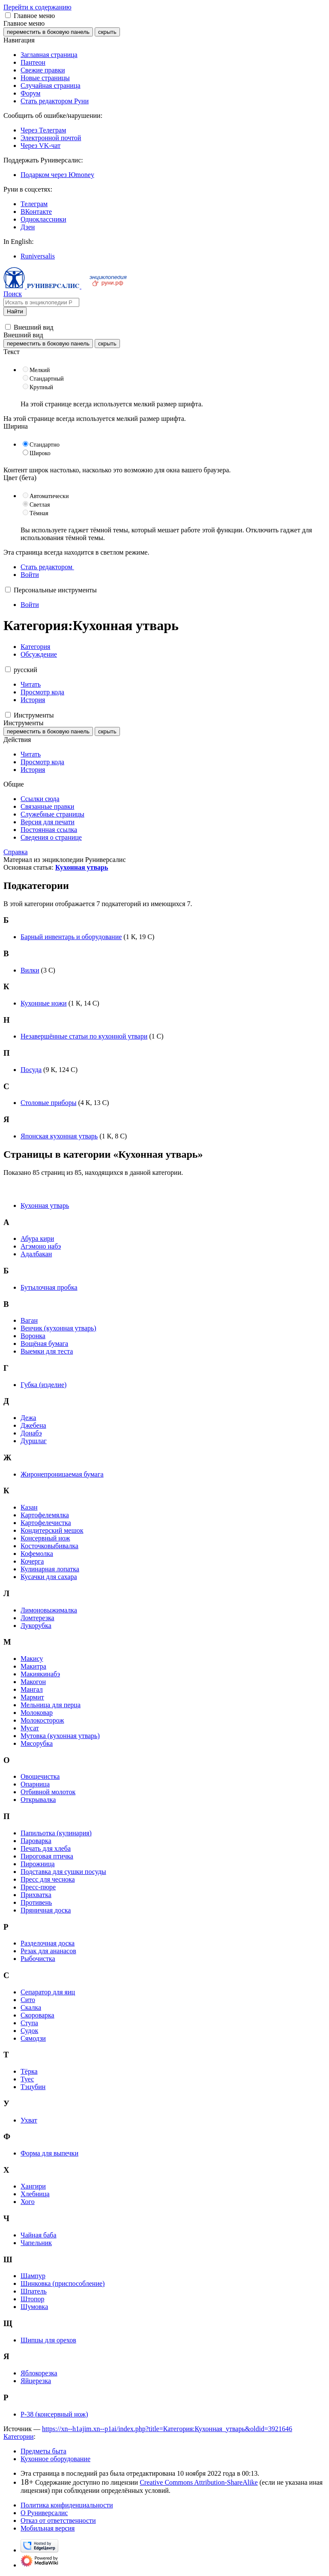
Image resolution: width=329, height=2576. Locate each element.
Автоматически (49, 496)
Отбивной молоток (48, 1791)
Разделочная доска (48, 1943)
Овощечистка (40, 1776)
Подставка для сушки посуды (63, 1871)
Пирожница (38, 1863)
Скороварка (37, 2015)
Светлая (40, 504)
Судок (29, 2030)
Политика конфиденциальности (67, 2505)
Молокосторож (42, 1720)
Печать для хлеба (46, 1848)
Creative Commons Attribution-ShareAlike (199, 2482)
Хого (28, 2201)
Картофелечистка (46, 1522)
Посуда (31, 1069)
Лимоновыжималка (49, 1610)
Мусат (30, 1728)
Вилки (30, 970)
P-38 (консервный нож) (54, 2414)
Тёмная (39, 513)
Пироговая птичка (47, 1856)
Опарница (35, 1784)
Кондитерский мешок (52, 1530)
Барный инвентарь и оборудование (71, 936)
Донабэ (31, 1433)
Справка (15, 852)
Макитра (33, 1666)
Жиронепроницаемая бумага (62, 1474)
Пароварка (36, 1840)
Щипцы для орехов (48, 2340)
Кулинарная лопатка (50, 1569)
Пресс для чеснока (48, 1879)
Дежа (28, 1417)
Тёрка (29, 2071)
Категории (18, 2436)
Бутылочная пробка (49, 1287)
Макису (32, 1658)
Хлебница (35, 2194)
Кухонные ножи (44, 1003)
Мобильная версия (48, 2528)
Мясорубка (37, 1743)
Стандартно (45, 444)
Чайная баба (39, 2235)
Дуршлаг (34, 1440)
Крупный (41, 387)
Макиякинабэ (40, 1674)
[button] (8, 15)
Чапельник (36, 2242)
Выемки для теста (47, 1351)
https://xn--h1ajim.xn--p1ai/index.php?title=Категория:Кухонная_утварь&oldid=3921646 (167, 2428)
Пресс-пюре (38, 1887)
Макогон (33, 1681)
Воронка (33, 1335)
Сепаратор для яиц (48, 1992)
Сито (28, 1999)
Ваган (29, 1320)
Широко (40, 453)
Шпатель (34, 2291)
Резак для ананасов (48, 1951)
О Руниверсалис (44, 2512)
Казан (29, 1507)
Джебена (33, 1425)
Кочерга (32, 1561)
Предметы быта (43, 2451)
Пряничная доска (46, 1910)
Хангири (33, 2186)
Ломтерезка (37, 1617)
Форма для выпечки (49, 2153)
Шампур (33, 2275)
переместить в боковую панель (48, 32)
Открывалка (38, 1799)
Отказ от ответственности (58, 2520)
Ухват (29, 2120)
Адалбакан (36, 1254)
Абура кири (37, 1238)
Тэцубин (33, 2086)
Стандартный (47, 378)
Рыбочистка (38, 1958)
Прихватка (36, 1894)
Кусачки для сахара (49, 1576)
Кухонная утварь (81, 867)
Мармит (32, 1697)
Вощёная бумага (44, 1343)
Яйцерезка (36, 2380)
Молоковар (37, 1712)
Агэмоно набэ (41, 1246)
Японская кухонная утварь (59, 1136)
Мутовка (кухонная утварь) (60, 1735)
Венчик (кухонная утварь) (58, 1328)
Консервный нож (45, 1538)
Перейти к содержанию (37, 7)
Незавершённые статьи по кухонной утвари (84, 1036)
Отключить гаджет (273, 530)
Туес (27, 2079)
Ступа (29, 2023)
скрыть (107, 32)
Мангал (32, 1689)
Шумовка (34, 2306)
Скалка (31, 2007)
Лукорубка (36, 1625)
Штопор (32, 2299)
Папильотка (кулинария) (56, 1833)
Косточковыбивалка (49, 1545)
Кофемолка (37, 1553)
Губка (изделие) (43, 1384)
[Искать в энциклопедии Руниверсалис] (41, 302)
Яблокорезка (39, 2373)
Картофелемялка (45, 1515)
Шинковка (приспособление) (63, 2283)
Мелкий (40, 370)
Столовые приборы (48, 1102)
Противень (36, 1902)
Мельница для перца (51, 1704)
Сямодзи (33, 2038)
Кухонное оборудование (55, 2458)
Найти (15, 311)
